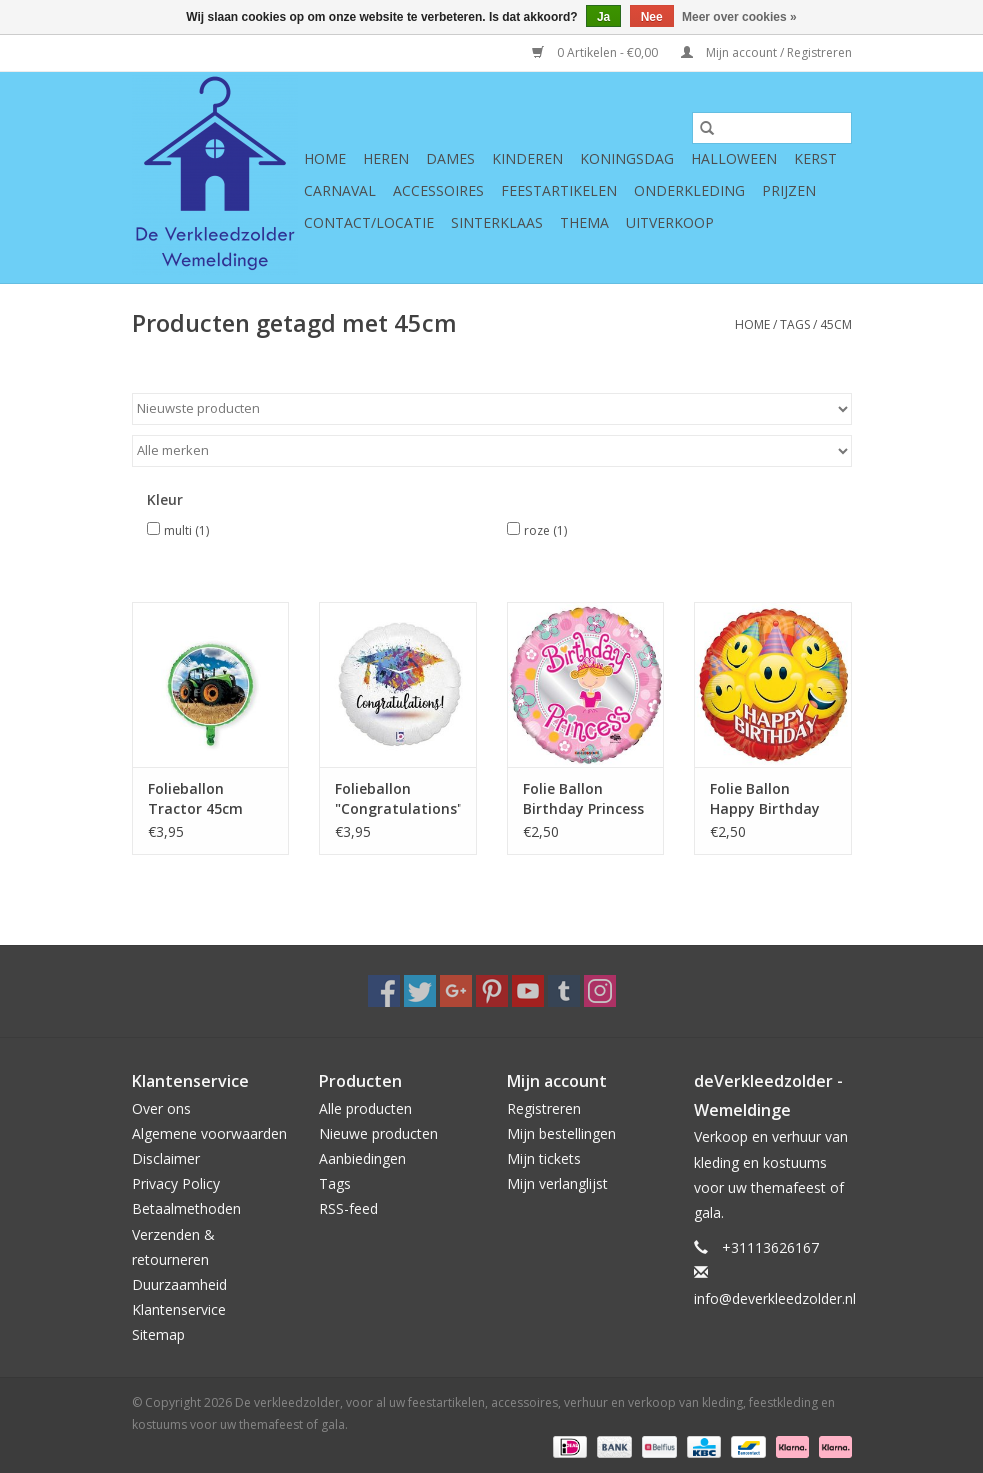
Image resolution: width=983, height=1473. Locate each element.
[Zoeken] (772, 128)
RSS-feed (348, 1208)
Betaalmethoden (186, 1208)
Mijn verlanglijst (557, 1183)
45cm (836, 324)
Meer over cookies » (739, 17)
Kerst (815, 158)
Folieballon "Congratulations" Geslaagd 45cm (398, 799)
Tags (795, 324)
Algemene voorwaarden (209, 1133)
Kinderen (527, 158)
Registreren (544, 1108)
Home (325, 158)
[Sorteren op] (492, 409)
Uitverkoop (670, 222)
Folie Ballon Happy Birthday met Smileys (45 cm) (765, 799)
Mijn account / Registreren (766, 52)
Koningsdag (627, 158)
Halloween (734, 158)
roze (545, 530)
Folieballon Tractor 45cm (195, 798)
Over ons (161, 1108)
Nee (652, 17)
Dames (450, 158)
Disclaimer (166, 1158)
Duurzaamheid (179, 1284)
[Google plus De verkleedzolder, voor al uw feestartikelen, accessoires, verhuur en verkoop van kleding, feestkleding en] (456, 991)
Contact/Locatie (369, 222)
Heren (386, 158)
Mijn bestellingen (561, 1133)
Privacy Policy (176, 1183)
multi (186, 530)
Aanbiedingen (362, 1158)
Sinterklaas (497, 222)
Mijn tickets (544, 1158)
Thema (584, 222)
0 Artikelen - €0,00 (596, 52)
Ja (603, 17)
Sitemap (158, 1334)
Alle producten (365, 1108)
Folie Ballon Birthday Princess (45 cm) (583, 799)
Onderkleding (689, 190)
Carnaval (340, 190)
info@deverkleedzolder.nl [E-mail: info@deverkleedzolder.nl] (775, 1298)
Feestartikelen (559, 190)
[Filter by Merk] (492, 451)
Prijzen (789, 190)
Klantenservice (179, 1309)
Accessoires (438, 190)
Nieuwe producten (378, 1133)
